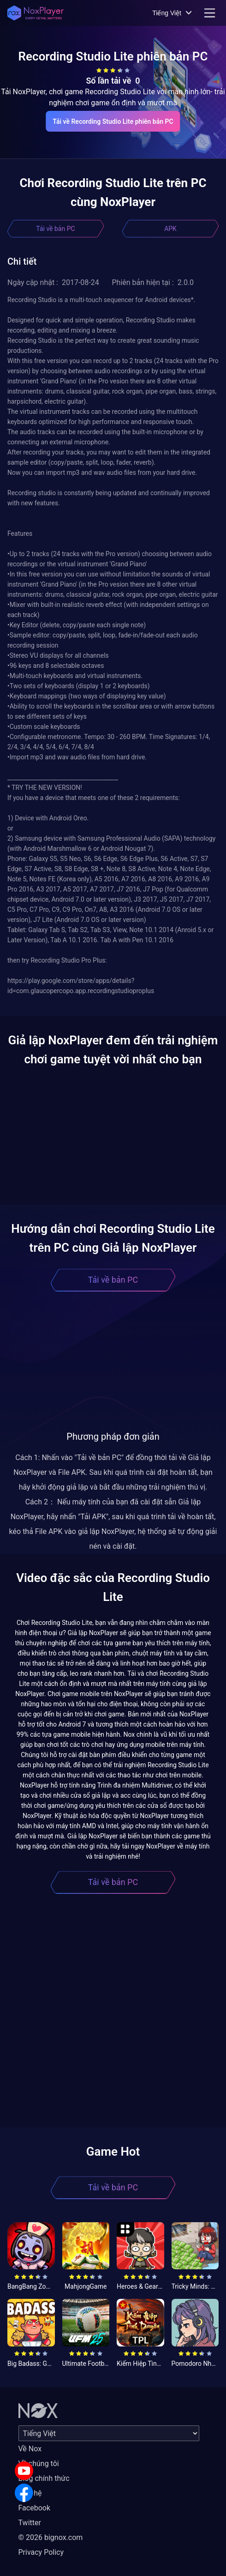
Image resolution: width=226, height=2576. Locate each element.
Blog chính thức (44, 2478)
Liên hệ (30, 2493)
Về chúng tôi (38, 2463)
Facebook (34, 2507)
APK (170, 228)
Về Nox (30, 2448)
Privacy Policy (41, 2552)
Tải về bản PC (55, 228)
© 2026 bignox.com (50, 2537)
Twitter (29, 2522)
